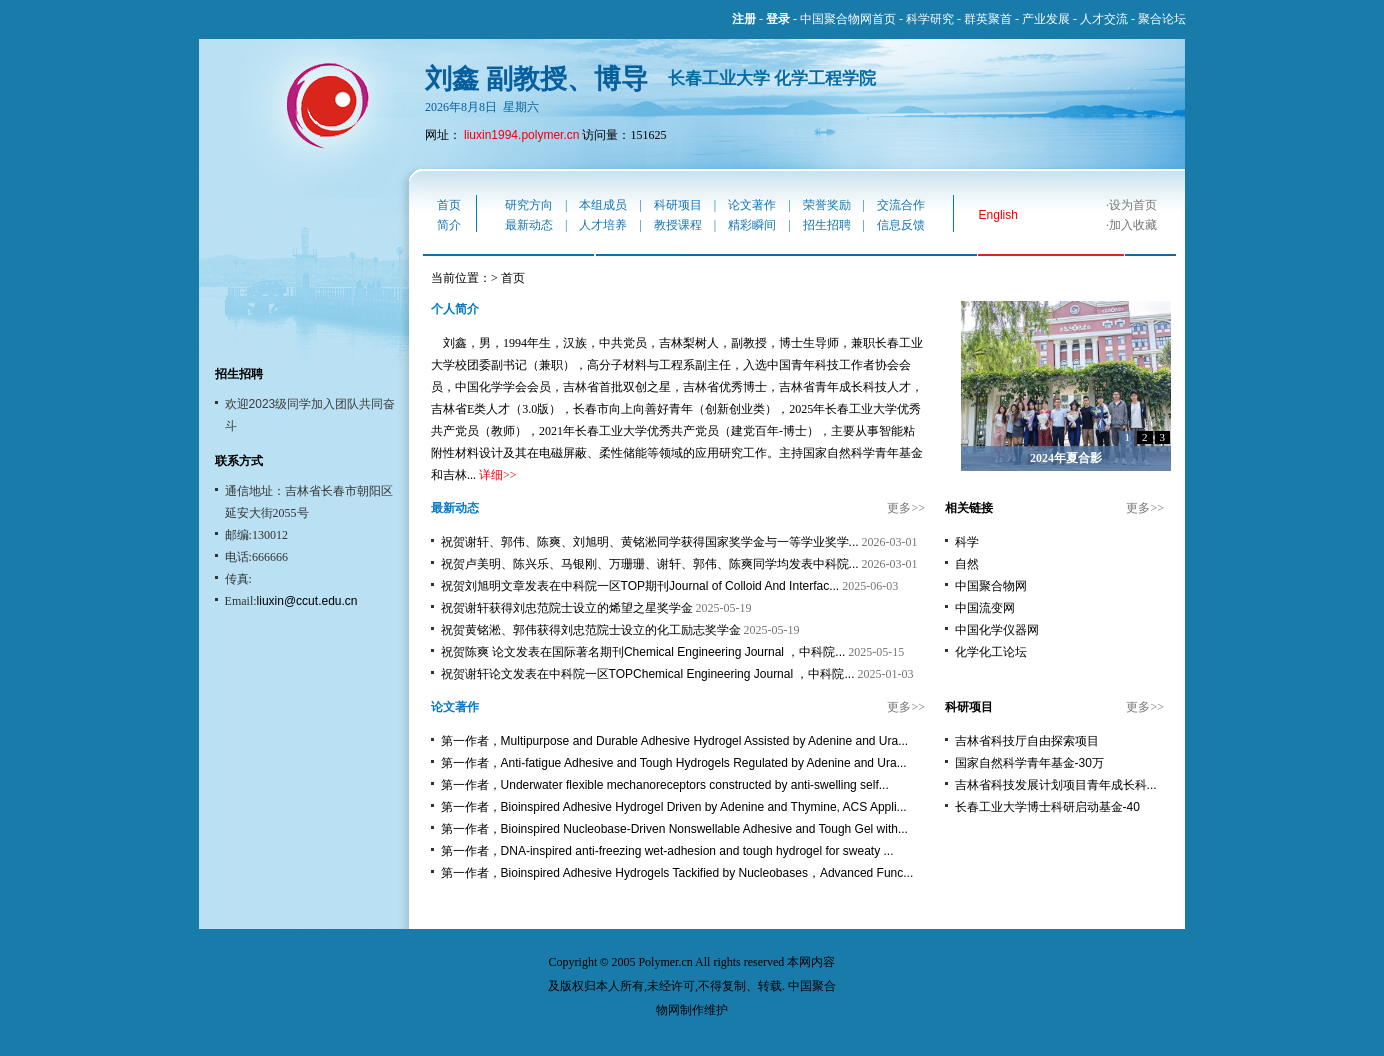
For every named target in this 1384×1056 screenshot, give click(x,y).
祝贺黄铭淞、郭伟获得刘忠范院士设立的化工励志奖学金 (591, 630)
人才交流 (1104, 19)
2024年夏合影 (1066, 458)
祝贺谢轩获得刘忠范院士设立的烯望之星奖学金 (567, 608)
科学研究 (930, 19)
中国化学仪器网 (997, 630)
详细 (491, 475)
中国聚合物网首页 (848, 19)
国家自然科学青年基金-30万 (1029, 763)
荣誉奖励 (827, 205)
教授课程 (678, 225)
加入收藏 (1133, 225)
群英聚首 (988, 19)
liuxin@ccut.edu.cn (307, 601)
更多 (899, 508)
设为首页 (1133, 205)
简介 (449, 225)
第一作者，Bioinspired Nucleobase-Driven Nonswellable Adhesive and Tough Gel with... (674, 829)
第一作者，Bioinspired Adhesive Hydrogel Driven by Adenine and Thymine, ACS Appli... (674, 807)
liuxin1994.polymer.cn (521, 135)
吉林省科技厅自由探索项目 (1027, 741)
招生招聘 (827, 225)
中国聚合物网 (991, 586)
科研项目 (678, 205)
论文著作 (752, 205)
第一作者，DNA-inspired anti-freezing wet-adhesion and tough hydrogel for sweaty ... (667, 851)
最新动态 (529, 225)
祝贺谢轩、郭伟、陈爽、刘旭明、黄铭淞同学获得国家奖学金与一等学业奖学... (650, 542)
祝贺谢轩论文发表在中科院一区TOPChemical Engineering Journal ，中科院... (648, 674)
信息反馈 (901, 225)
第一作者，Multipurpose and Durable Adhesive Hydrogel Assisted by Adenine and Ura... (675, 741)
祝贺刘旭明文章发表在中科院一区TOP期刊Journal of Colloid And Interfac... (640, 586)
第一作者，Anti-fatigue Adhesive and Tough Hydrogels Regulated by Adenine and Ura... (674, 763)
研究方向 (529, 205)
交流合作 (901, 205)
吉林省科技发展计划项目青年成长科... (1056, 785)
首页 (449, 205)
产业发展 (1046, 19)
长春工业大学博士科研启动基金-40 (1047, 807)
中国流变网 (985, 608)
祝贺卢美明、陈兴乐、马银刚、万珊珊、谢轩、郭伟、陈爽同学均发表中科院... (650, 564)
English (998, 215)
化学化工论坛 (991, 652)
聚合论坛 (1162, 19)
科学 (967, 542)
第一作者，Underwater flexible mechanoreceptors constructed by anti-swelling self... (665, 785)
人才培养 (603, 225)
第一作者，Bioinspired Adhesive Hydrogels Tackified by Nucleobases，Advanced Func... (677, 873)
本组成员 (603, 205)
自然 (967, 564)
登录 (778, 19)
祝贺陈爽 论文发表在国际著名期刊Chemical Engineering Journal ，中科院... (643, 652)
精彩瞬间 (752, 225)
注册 (744, 19)
